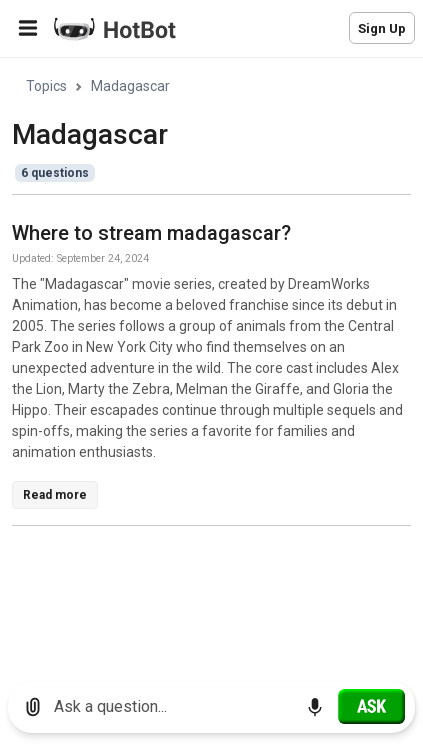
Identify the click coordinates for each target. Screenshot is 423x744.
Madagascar (130, 86)
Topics (46, 86)
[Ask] (371, 706)
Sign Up (382, 28)
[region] (211, 362)
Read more (55, 495)
